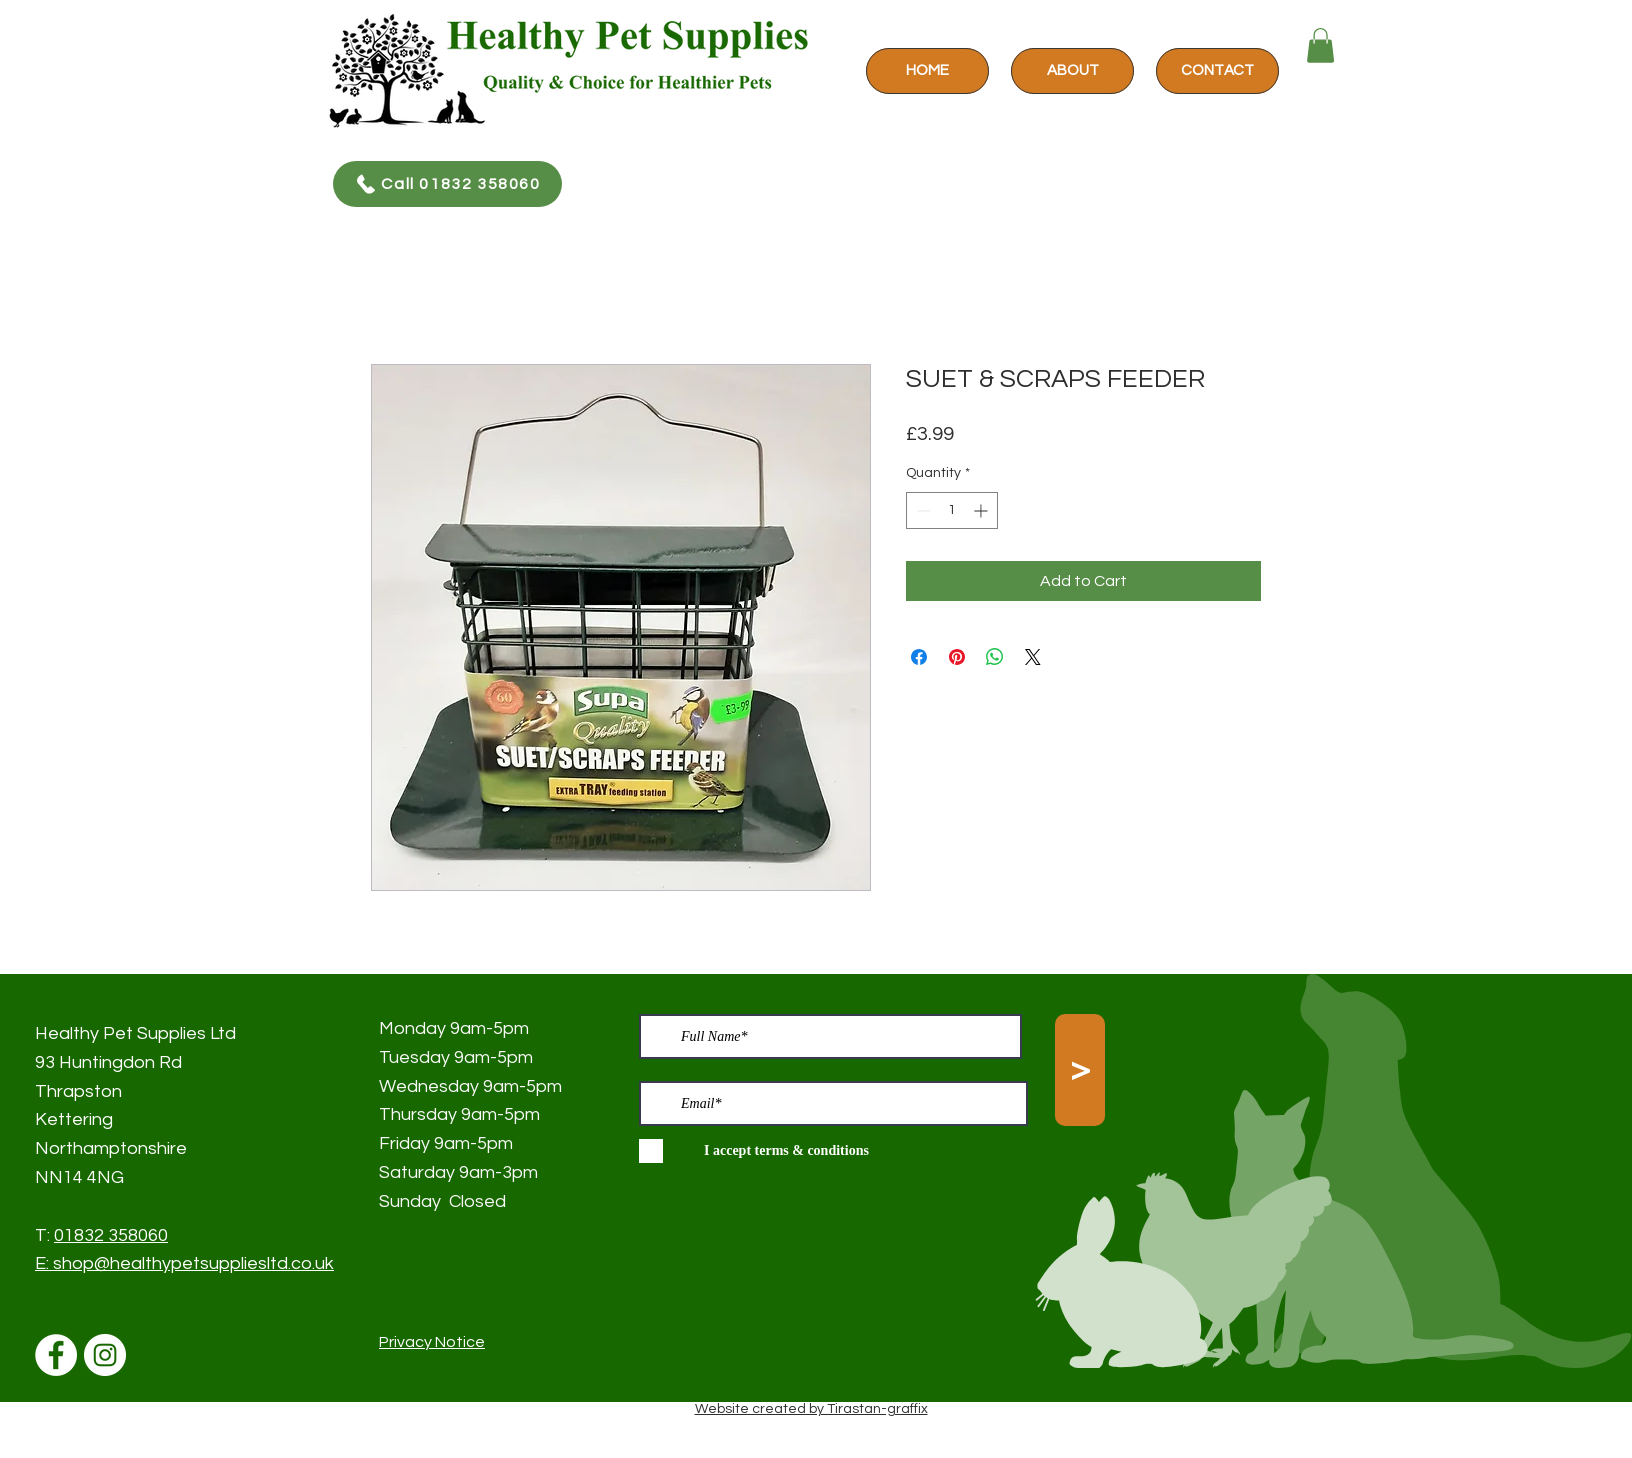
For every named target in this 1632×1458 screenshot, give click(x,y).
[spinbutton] (952, 510)
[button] (1320, 45)
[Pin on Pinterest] (957, 657)
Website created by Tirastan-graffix (811, 1409)
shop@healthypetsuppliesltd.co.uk (193, 1263)
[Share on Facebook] (919, 657)
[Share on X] (1033, 657)
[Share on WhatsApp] (995, 657)
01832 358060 (111, 1235)
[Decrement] (921, 510)
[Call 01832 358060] (447, 184)
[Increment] (982, 510)
